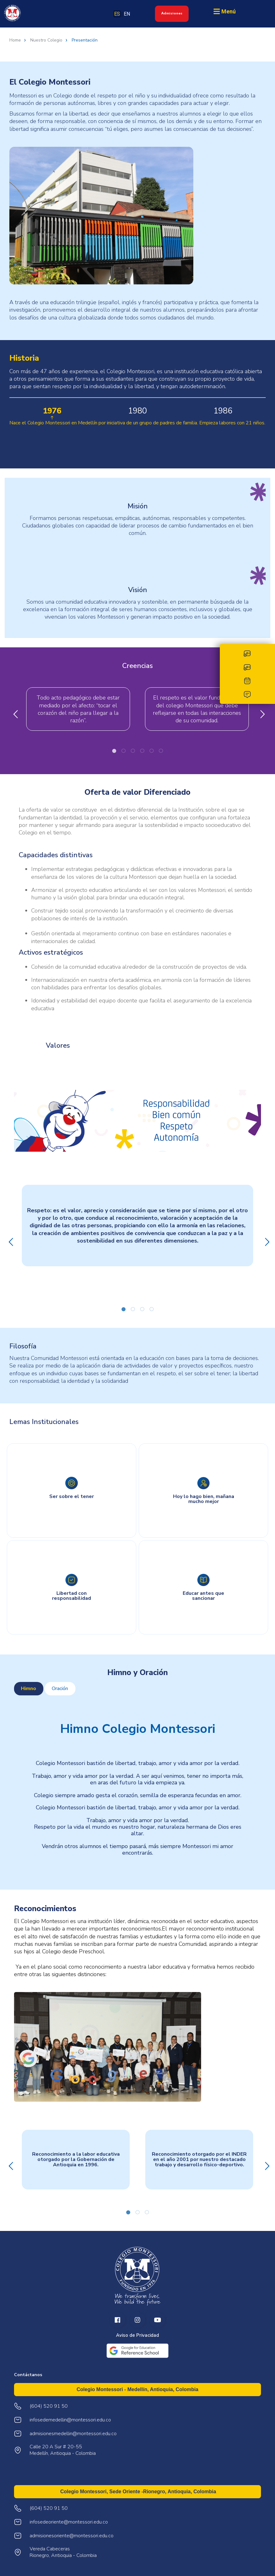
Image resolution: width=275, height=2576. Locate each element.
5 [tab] (151, 751)
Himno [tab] (28, 1688)
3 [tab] (133, 751)
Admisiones (171, 13)
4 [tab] (142, 751)
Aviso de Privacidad (137, 2335)
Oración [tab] (60, 1688)
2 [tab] (123, 751)
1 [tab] (114, 751)
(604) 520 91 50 (49, 2508)
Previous (14, 713)
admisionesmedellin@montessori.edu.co (73, 2433)
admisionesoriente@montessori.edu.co (71, 2536)
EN (127, 14)
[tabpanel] (137, 1785)
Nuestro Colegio (46, 40)
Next (261, 713)
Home (15, 40)
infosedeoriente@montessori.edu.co (69, 2522)
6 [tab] (161, 751)
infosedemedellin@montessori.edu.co (70, 2420)
